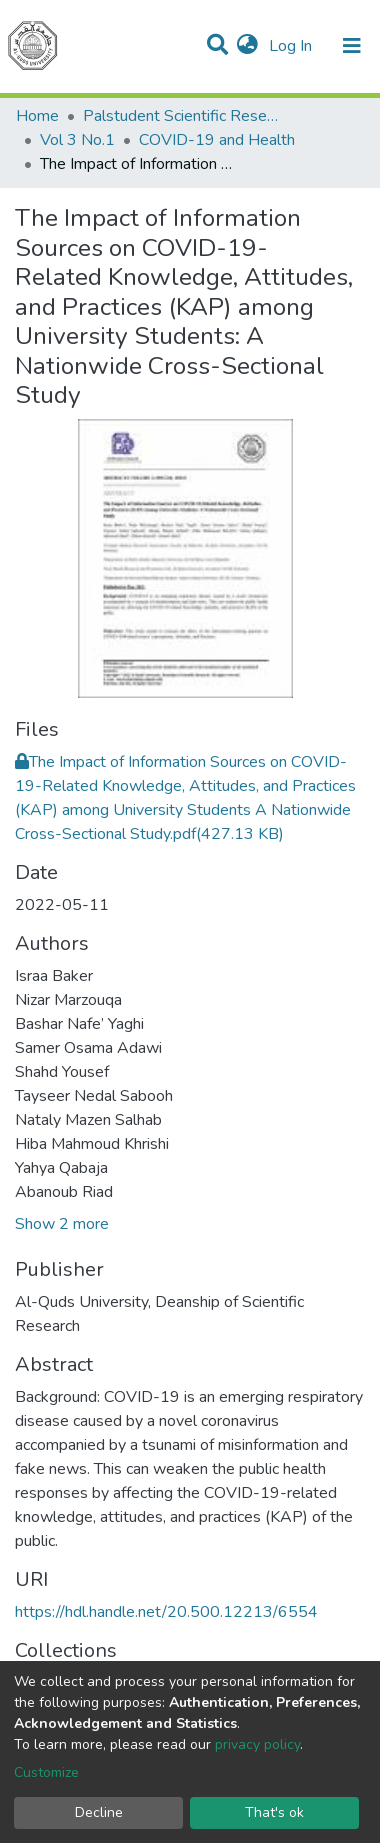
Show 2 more (62, 1224)
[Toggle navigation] (352, 46)
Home (37, 116)
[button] (247, 46)
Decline (99, 1812)
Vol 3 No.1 (77, 140)
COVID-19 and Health (217, 140)
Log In (292, 46)
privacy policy (257, 1744)
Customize (46, 1772)
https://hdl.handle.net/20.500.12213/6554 (166, 1612)
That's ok (274, 1812)
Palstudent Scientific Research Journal (183, 116)
